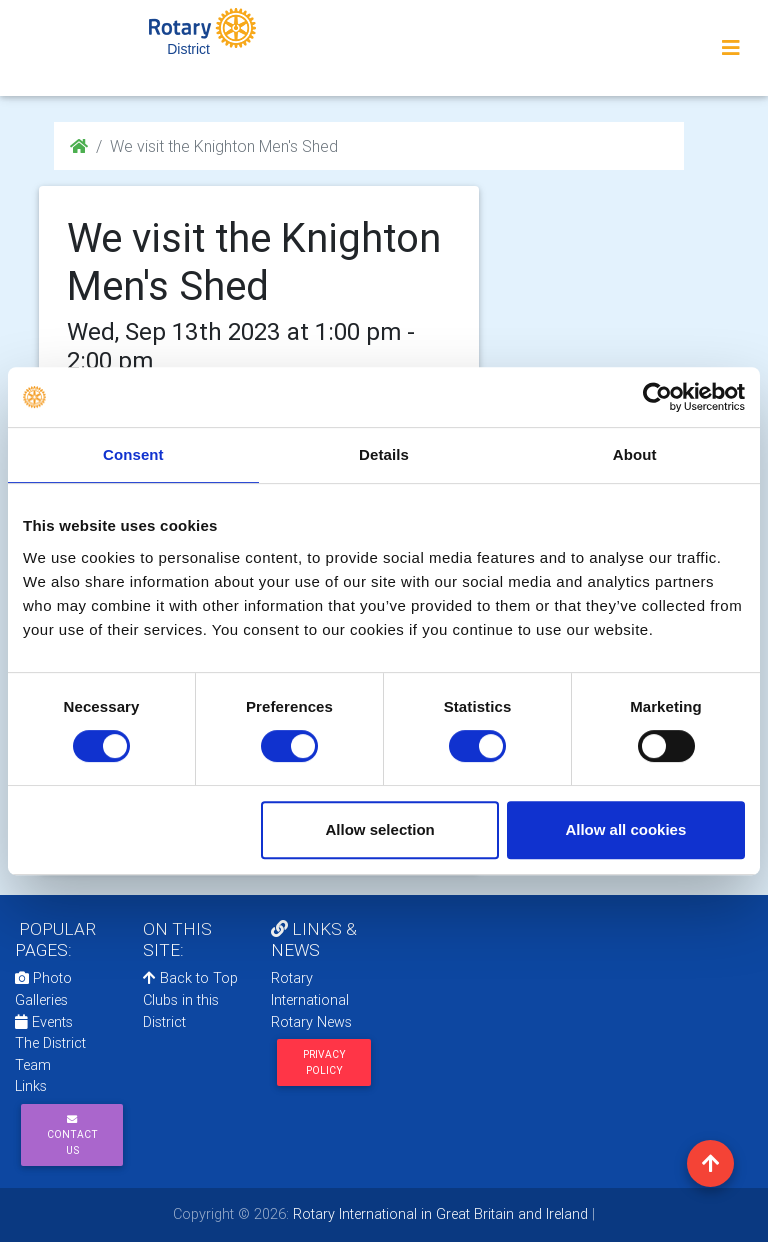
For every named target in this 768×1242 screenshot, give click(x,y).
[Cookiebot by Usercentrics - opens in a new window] (657, 397)
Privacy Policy (324, 1062)
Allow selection (380, 829)
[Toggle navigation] (731, 48)
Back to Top (190, 978)
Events (44, 1022)
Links (31, 1086)
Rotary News (311, 1022)
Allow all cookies (625, 829)
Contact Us (72, 1135)
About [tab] (635, 454)
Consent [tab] (133, 454)
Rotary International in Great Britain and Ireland (438, 1214)
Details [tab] (384, 454)
